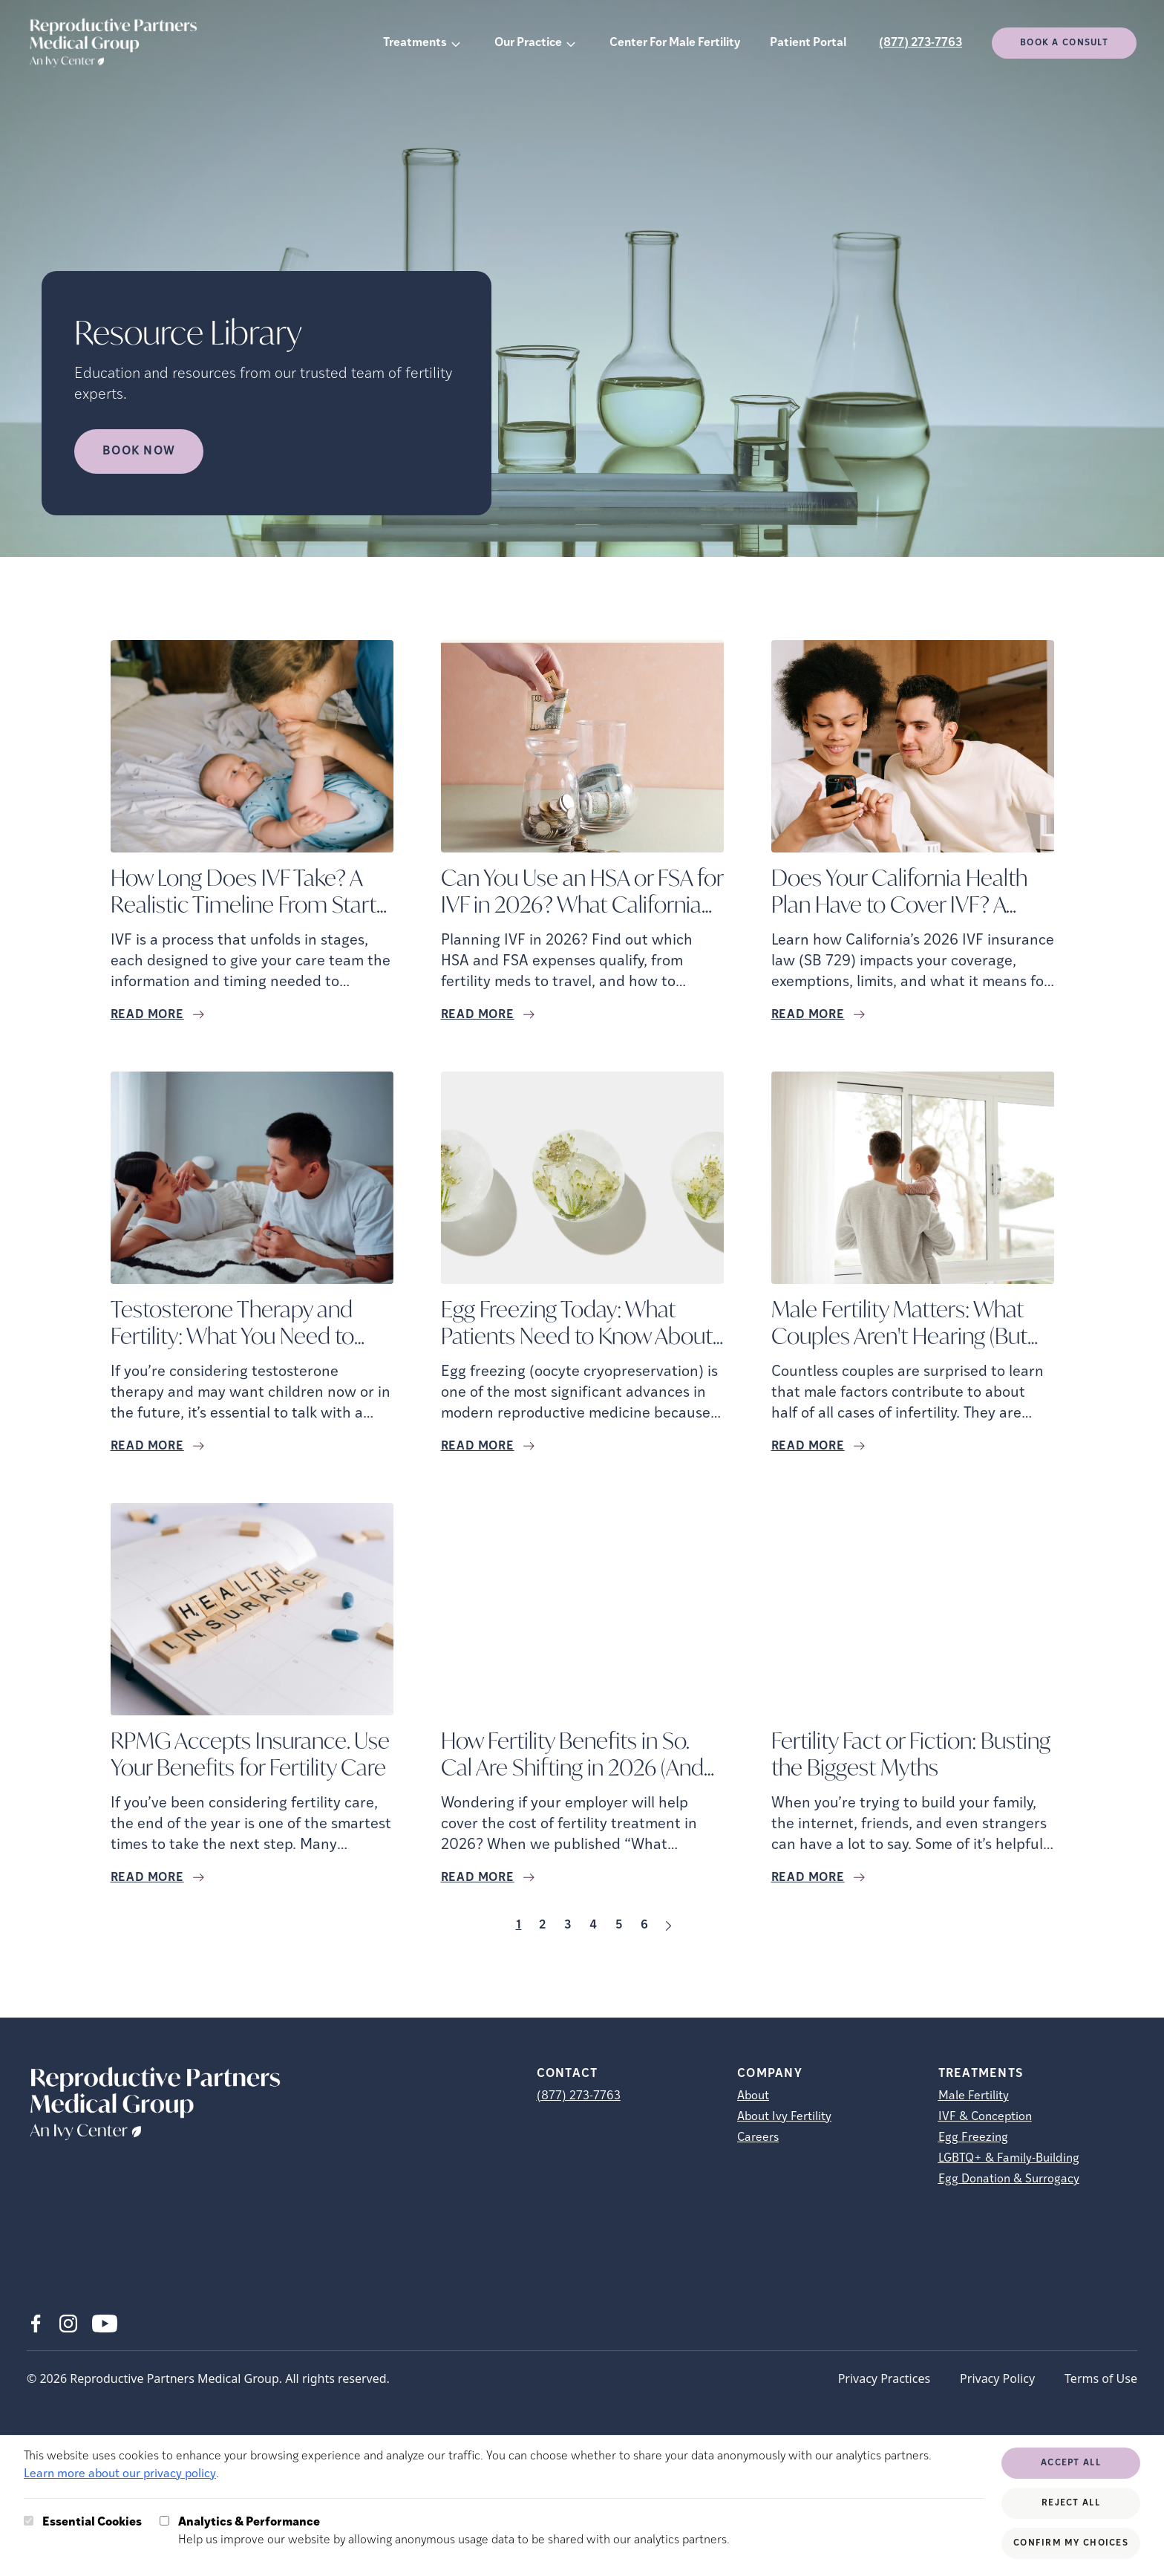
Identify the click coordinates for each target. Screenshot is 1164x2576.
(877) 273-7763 (920, 43)
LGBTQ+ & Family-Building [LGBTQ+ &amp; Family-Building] (1008, 2159)
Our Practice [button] (528, 43)
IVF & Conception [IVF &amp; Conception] (985, 2117)
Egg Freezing (973, 2138)
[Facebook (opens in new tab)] (36, 2323)
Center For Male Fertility (674, 43)
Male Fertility (973, 2096)
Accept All (1071, 2463)
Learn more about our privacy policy (120, 2474)
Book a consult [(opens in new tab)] (1064, 43)
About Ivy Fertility (784, 2117)
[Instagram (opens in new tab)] (68, 2323)
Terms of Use (1101, 2378)
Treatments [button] (415, 43)
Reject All (1071, 2503)
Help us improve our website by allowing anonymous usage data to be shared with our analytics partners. (454, 2530)
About (753, 2096)
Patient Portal (808, 43)
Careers (758, 2138)
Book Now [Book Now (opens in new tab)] (138, 451)
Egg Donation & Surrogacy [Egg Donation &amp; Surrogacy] (1008, 2179)
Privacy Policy (997, 2378)
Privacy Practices (884, 2378)
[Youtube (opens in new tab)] (104, 2323)
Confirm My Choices (1070, 2543)
